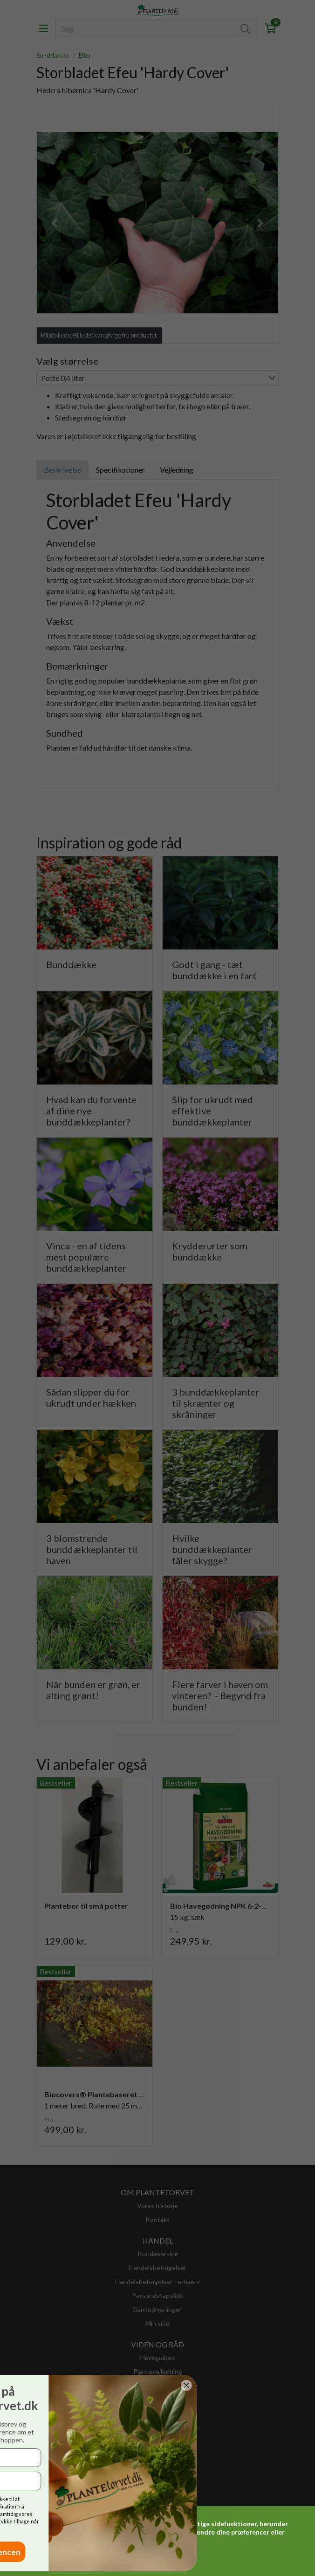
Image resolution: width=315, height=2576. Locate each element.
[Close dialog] (22, 2385)
